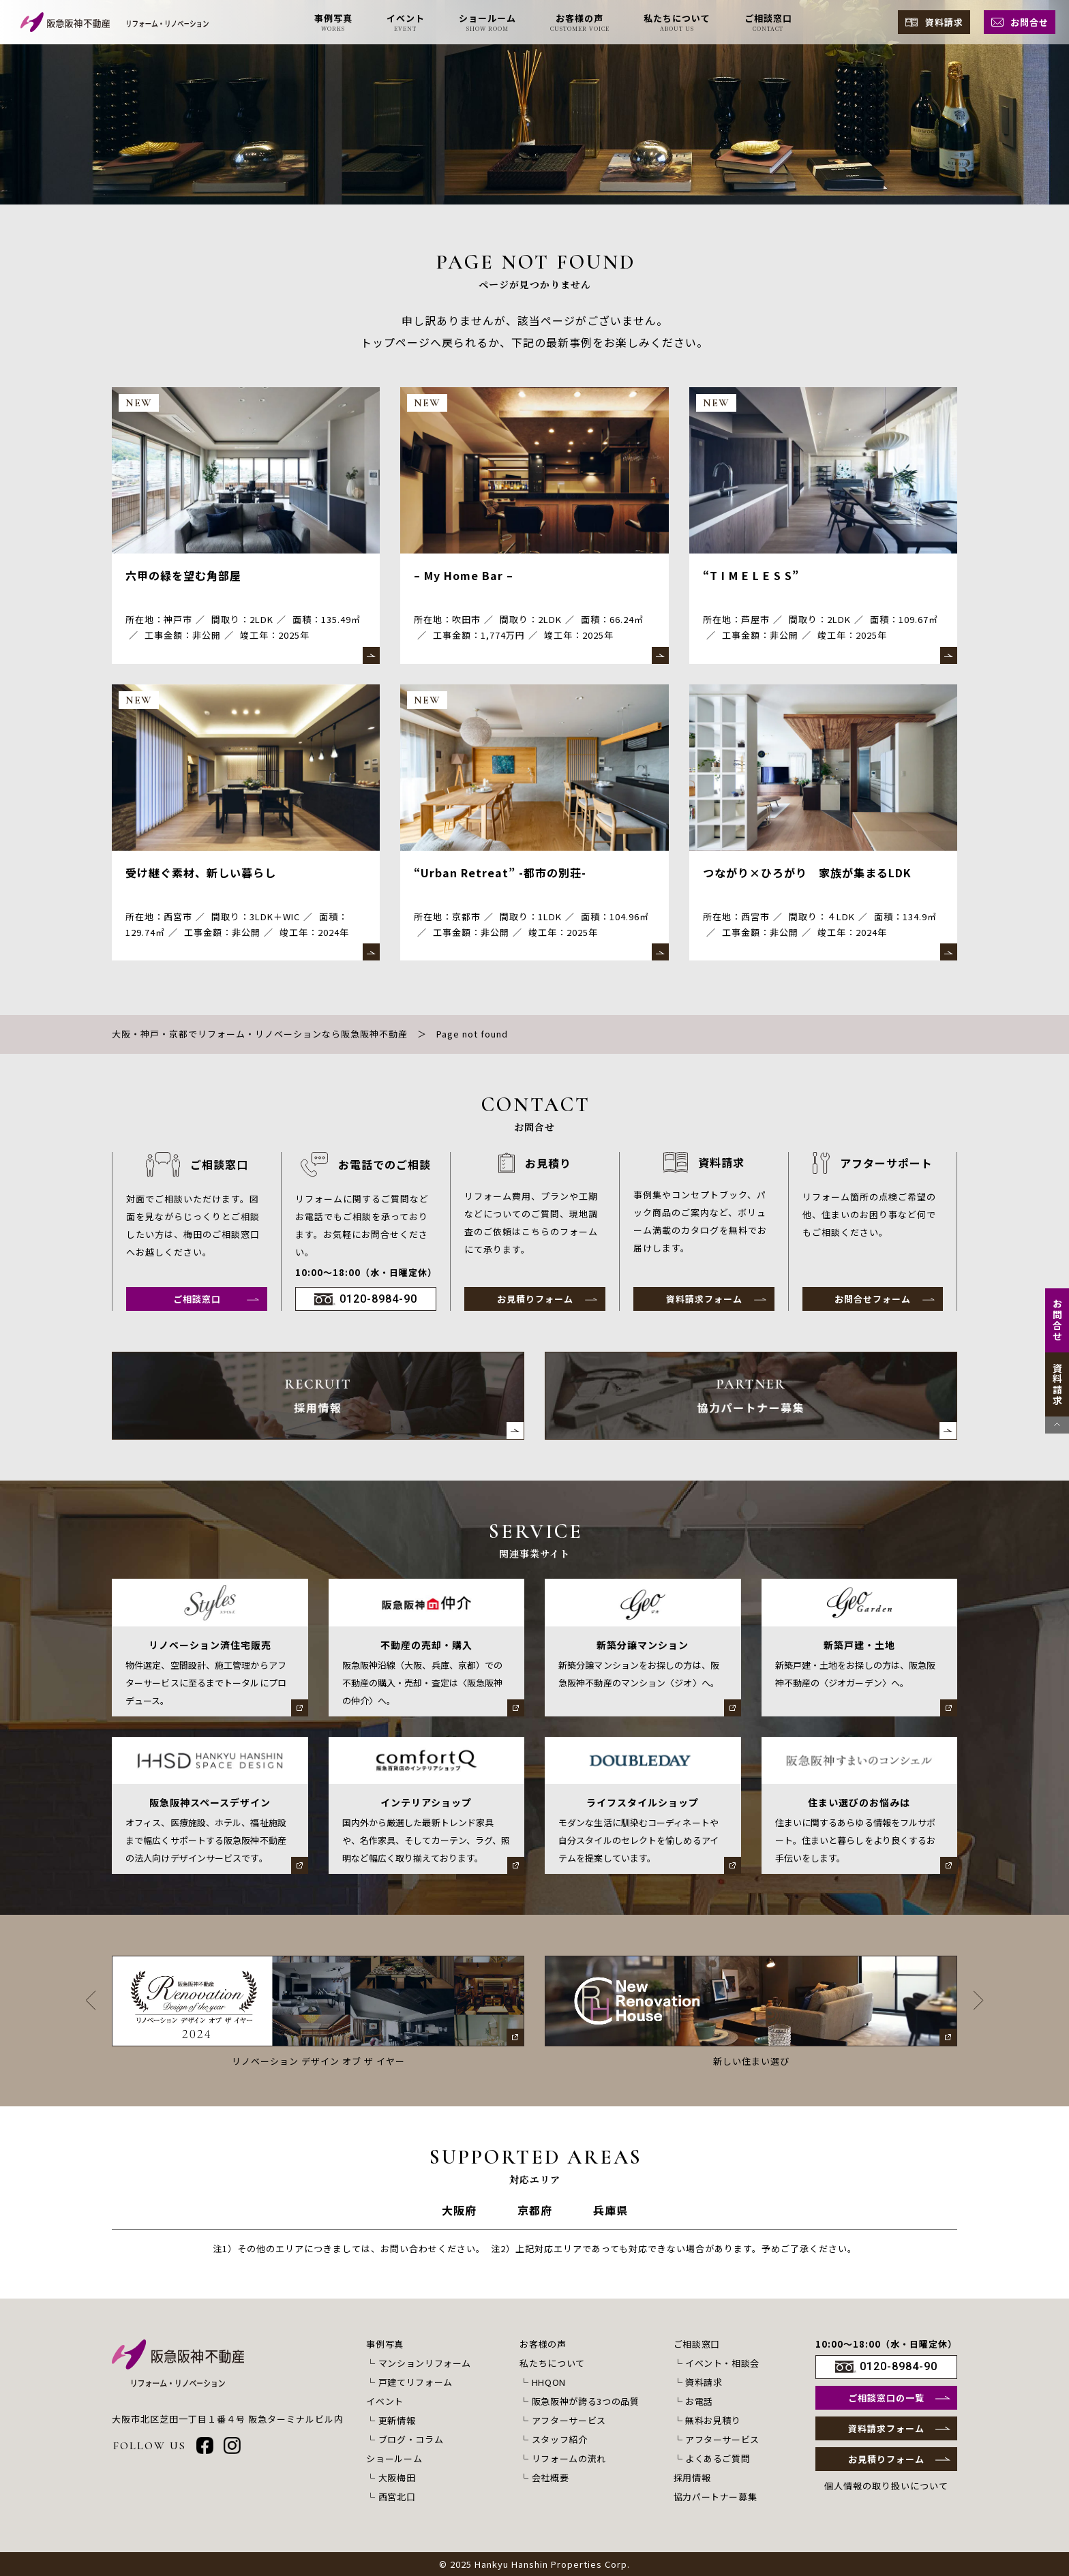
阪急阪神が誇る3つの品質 (585, 2401)
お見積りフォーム (535, 1298)
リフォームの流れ (569, 2458)
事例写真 (385, 2343)
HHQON (549, 2382)
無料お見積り (713, 2420)
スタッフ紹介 (560, 2439)
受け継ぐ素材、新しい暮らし (200, 872)
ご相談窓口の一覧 (886, 2397)
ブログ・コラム (411, 2439)
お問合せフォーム (872, 1298)
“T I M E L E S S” (751, 575)
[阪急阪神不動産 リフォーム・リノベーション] (114, 22)
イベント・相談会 (722, 2363)
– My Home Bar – (463, 575)
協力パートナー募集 (715, 2496)
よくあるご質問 (718, 2458)
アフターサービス (569, 2420)
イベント (385, 2401)
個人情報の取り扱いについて (886, 2485)
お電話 (699, 2401)
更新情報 (397, 2420)
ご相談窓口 (197, 1298)
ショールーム (394, 2458)
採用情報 (692, 2477)
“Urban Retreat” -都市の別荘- (500, 872)
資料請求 (944, 22)
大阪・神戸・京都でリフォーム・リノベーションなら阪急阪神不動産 (260, 1033)
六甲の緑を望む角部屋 (183, 575)
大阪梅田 (397, 2477)
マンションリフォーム (425, 2363)
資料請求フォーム (704, 1298)
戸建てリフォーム (415, 2382)
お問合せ (1029, 22)
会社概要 (550, 2477)
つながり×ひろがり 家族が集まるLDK (807, 872)
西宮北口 (397, 2496)
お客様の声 (543, 2343)
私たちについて (552, 2363)
